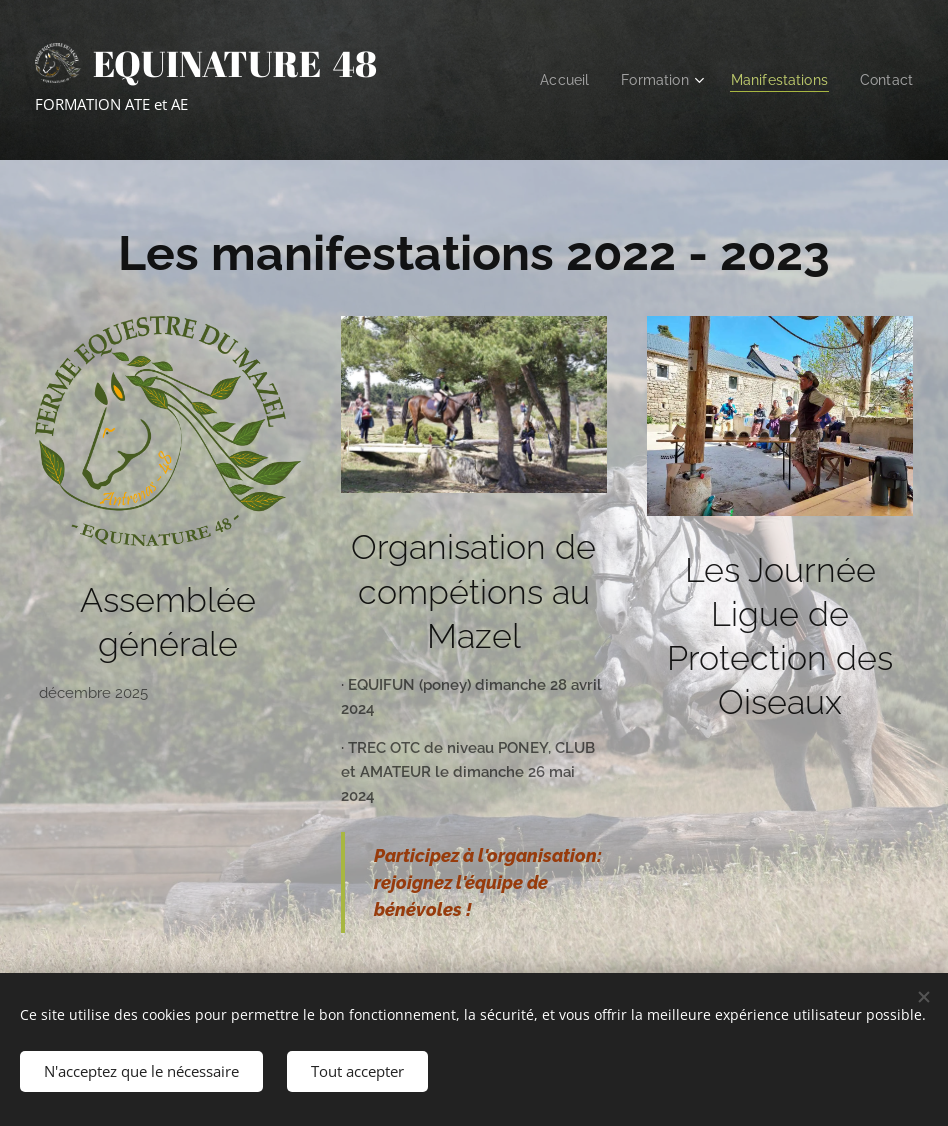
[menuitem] (552, 80)
